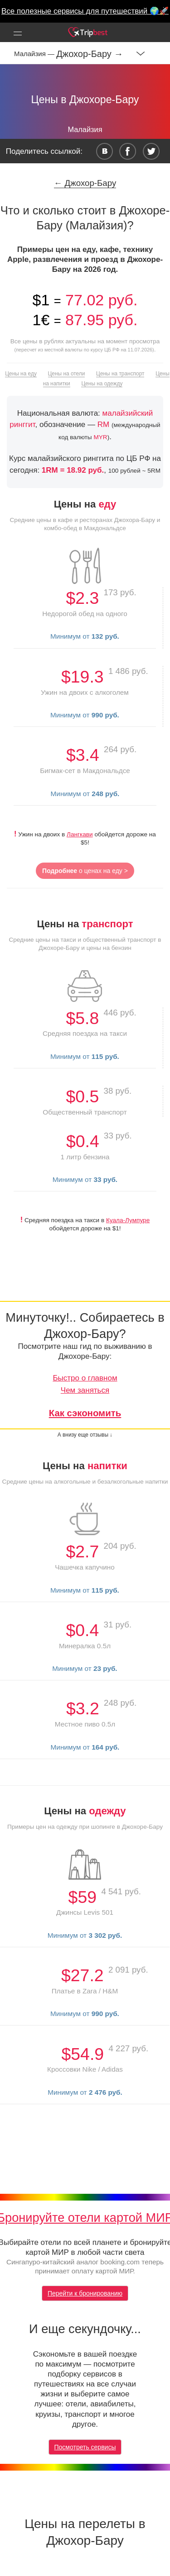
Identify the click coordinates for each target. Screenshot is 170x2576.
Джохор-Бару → (89, 53)
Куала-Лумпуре (128, 1220)
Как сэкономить (85, 1413)
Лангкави (80, 834)
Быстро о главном (85, 1378)
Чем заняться (85, 1390)
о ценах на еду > (85, 870)
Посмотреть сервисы (85, 2447)
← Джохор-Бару (85, 183)
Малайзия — (35, 53)
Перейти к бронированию (85, 2293)
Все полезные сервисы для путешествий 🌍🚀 (85, 11)
